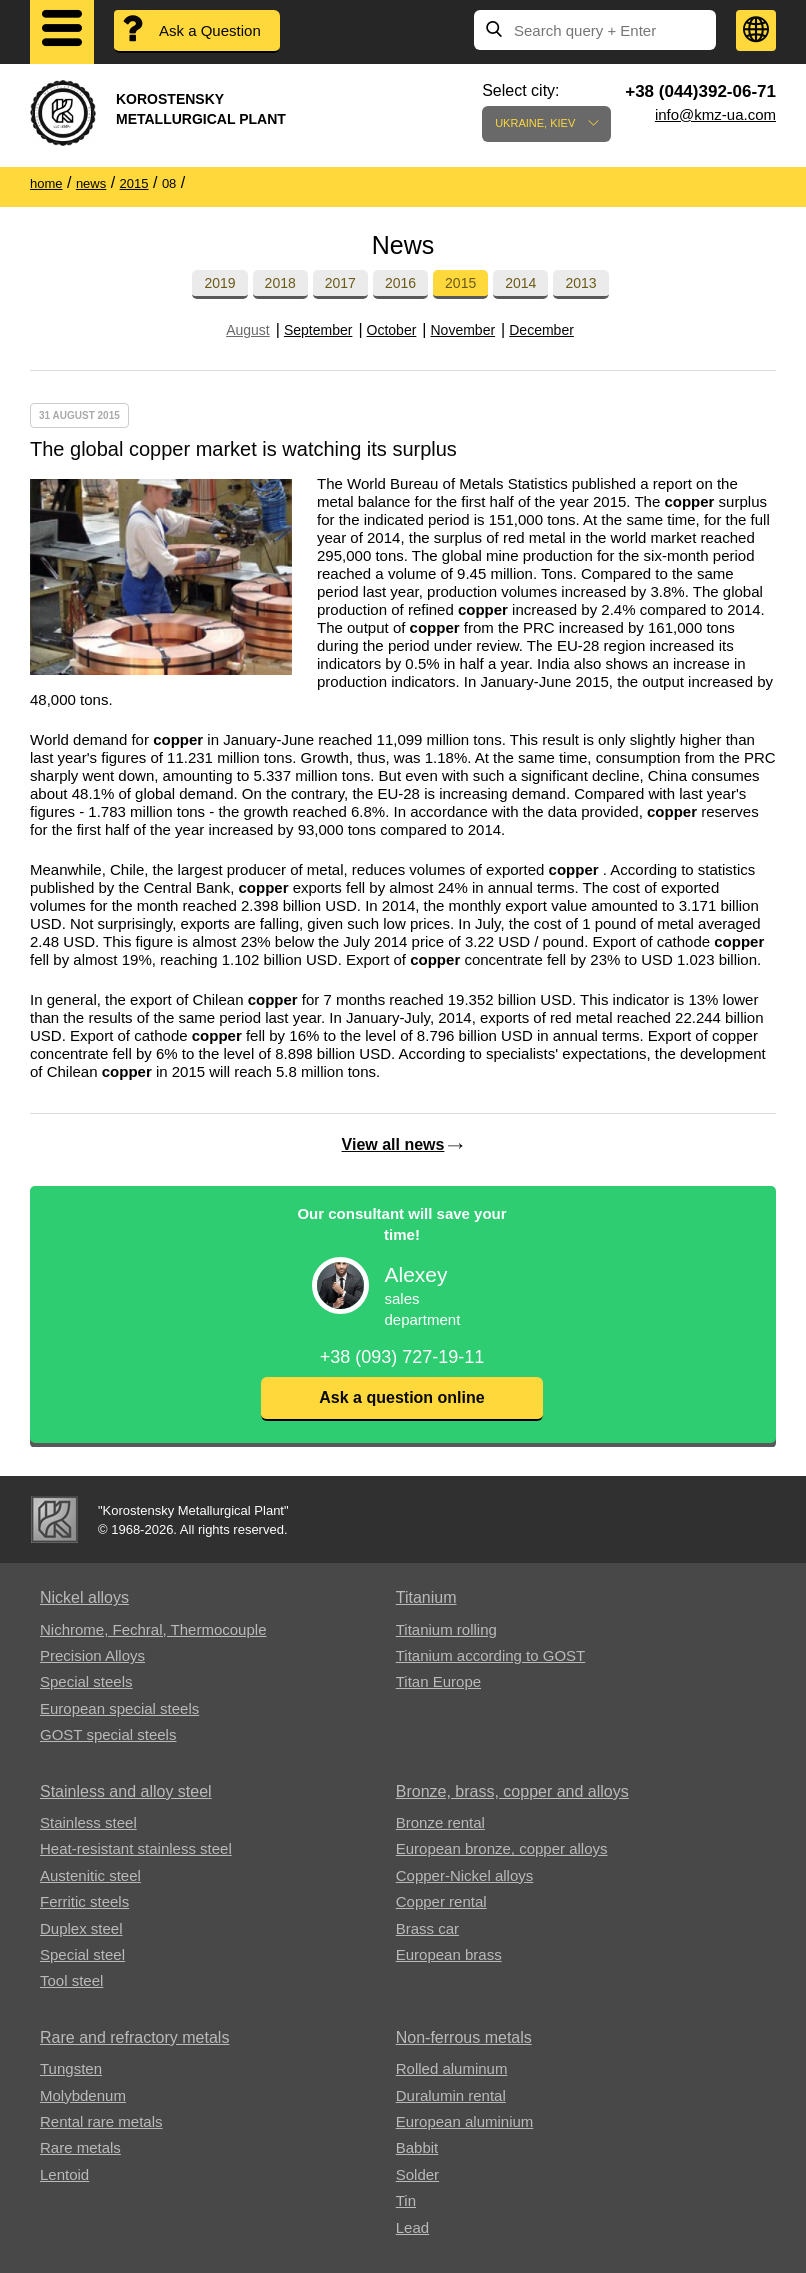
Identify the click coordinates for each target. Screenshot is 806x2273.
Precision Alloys (92, 1655)
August (248, 330)
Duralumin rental (451, 2095)
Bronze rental (440, 1822)
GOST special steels (108, 1734)
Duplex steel (81, 1928)
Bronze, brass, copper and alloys (512, 1791)
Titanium (426, 1597)
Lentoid (64, 2174)
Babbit (417, 2147)
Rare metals (80, 2147)
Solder (417, 2174)
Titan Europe (438, 1681)
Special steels (86, 1681)
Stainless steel (88, 1822)
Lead (412, 2227)
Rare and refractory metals (134, 2037)
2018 (280, 283)
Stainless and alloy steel (126, 1791)
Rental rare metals (101, 2121)
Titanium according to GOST (491, 1655)
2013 (580, 283)
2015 (460, 283)
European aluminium (465, 2121)
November (463, 330)
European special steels (119, 1708)
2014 (520, 283)
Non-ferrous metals (464, 2037)
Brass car (427, 1928)
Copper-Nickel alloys (465, 1875)
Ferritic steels (84, 1901)
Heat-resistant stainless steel (136, 1848)
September (318, 330)
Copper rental (441, 1901)
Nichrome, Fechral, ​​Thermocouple (153, 1629)
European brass (449, 1954)
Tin (406, 2200)
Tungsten (71, 2068)
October (392, 330)
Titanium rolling (446, 1629)
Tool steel (71, 1980)
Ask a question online (401, 1397)
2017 (340, 283)
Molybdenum (83, 2095)
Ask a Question (210, 30)
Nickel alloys (84, 1597)
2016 (400, 283)
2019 (219, 283)
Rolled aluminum (452, 2068)
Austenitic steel (90, 1875)
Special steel (82, 1954)
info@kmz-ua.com (715, 114)
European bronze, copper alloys (502, 1848)
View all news (393, 1144)
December (541, 330)
